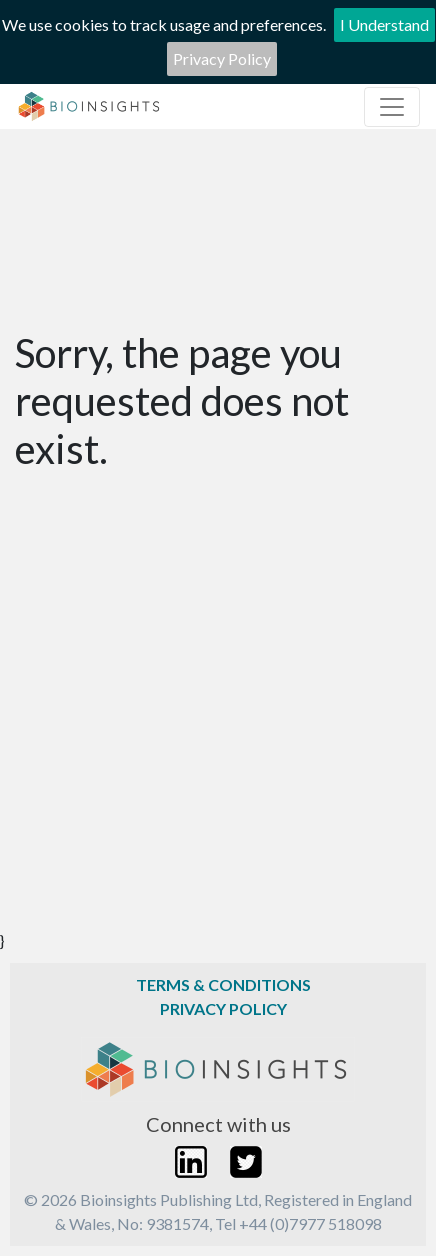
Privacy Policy (222, 58)
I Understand (384, 24)
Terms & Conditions (223, 984)
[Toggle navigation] (392, 107)
